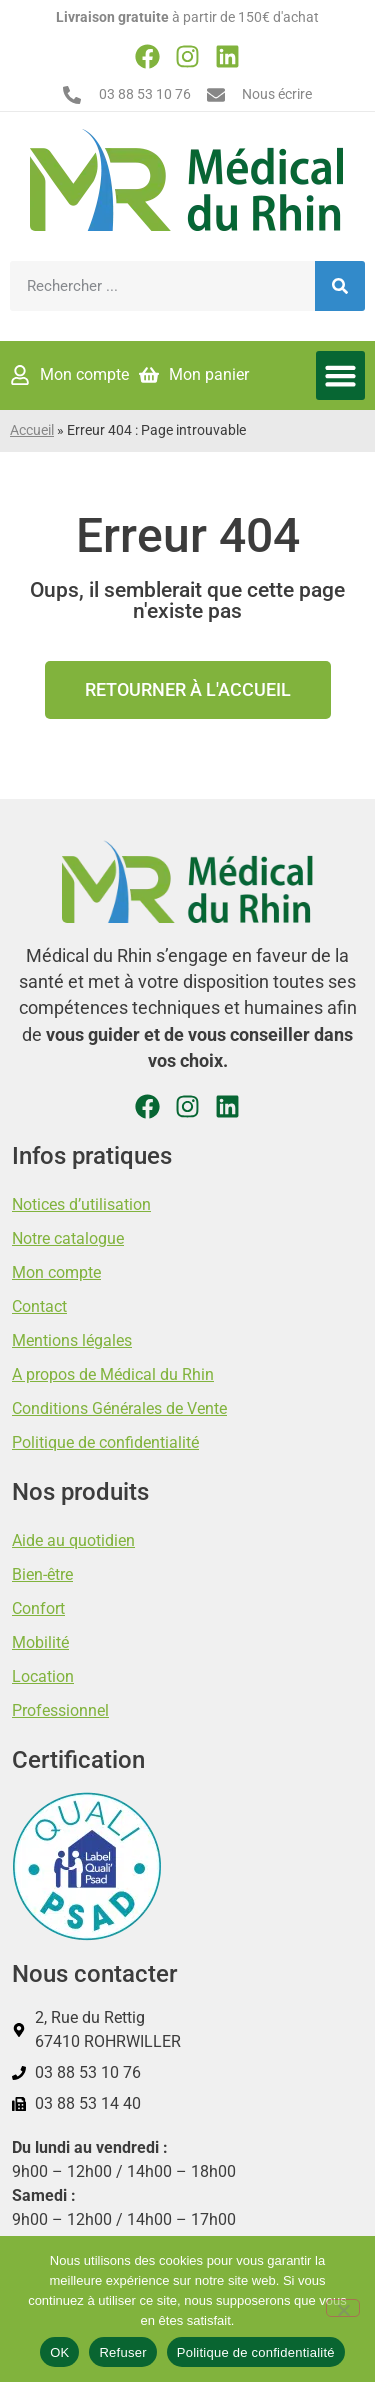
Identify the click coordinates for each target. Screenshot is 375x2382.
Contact (39, 1306)
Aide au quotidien (73, 1540)
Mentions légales (72, 1340)
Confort (38, 1608)
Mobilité (40, 1642)
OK (59, 2352)
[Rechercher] (340, 286)
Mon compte (56, 1272)
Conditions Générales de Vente (119, 1408)
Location (43, 1676)
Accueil (32, 430)
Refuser (122, 2352)
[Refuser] (343, 2308)
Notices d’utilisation (81, 1204)
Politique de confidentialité (105, 1442)
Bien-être (42, 1574)
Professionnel (60, 1710)
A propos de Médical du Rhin (113, 1374)
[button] (341, 376)
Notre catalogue (68, 1238)
